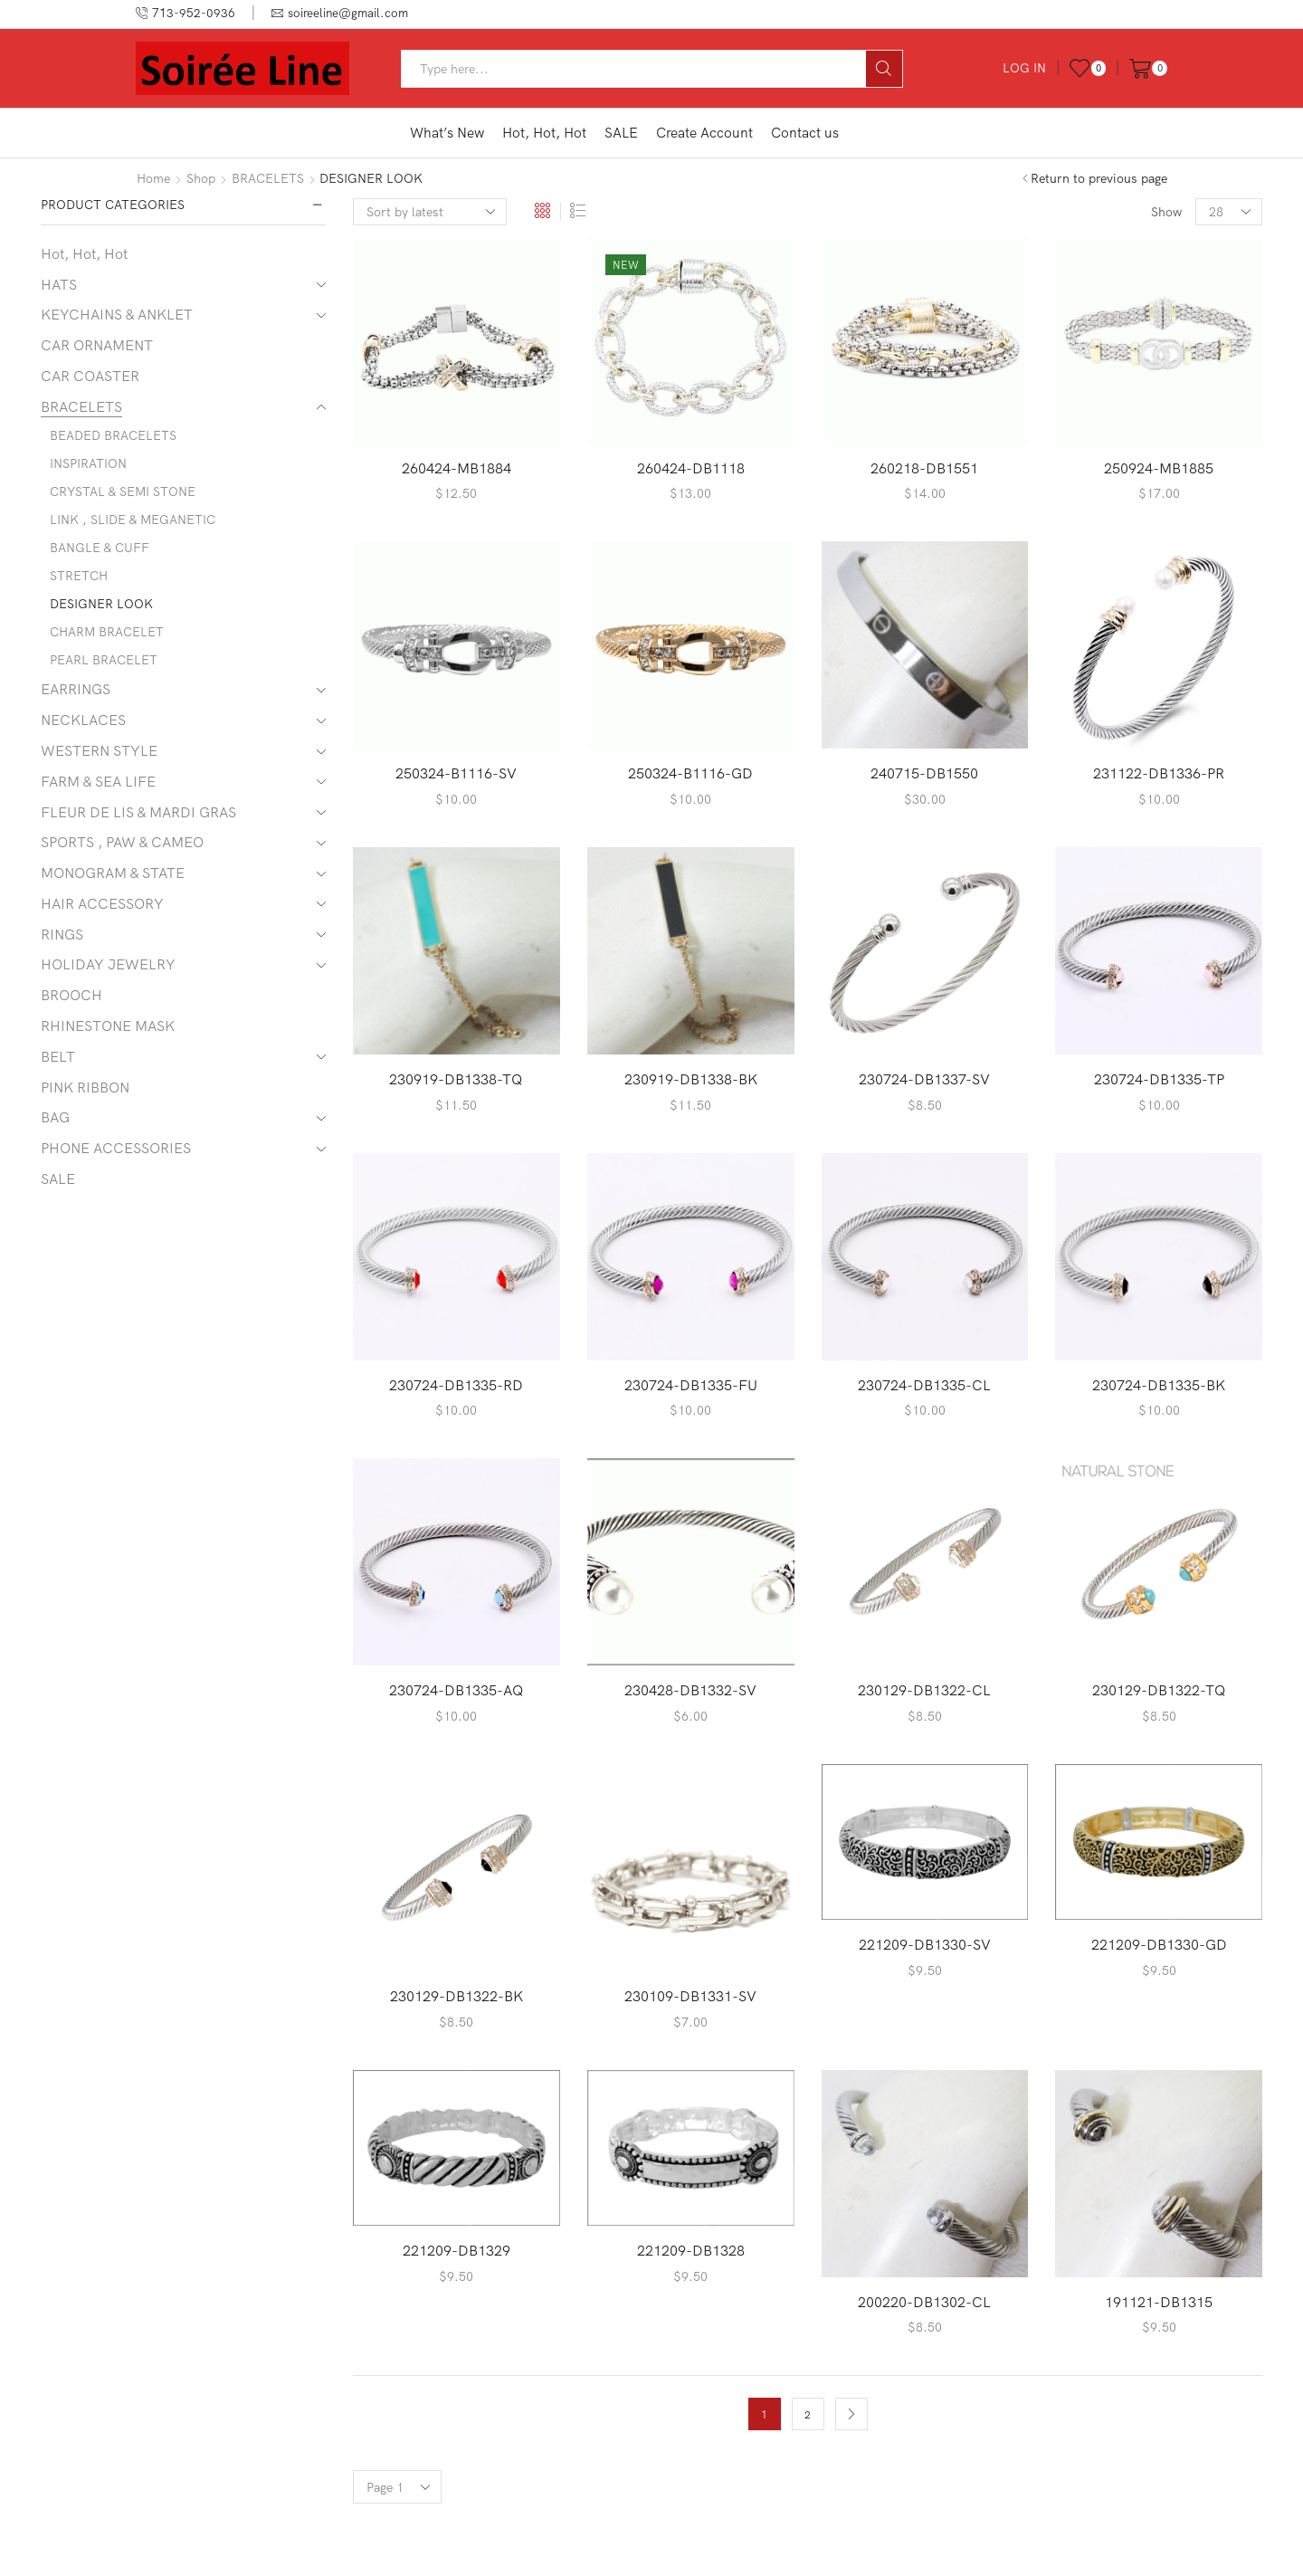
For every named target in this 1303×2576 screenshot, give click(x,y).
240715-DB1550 (924, 773)
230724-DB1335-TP (1159, 1079)
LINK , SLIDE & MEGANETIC (132, 519)
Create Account (704, 132)
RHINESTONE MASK (108, 1025)
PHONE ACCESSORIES (116, 1148)
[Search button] (884, 69)
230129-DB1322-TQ (1159, 1690)
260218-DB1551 (924, 468)
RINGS (62, 934)
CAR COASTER (90, 376)
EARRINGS (75, 689)
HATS (59, 284)
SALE (621, 132)
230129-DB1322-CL (924, 1690)
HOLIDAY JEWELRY (108, 964)
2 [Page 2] (807, 2414)
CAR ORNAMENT (97, 345)
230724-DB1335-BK (1158, 1385)
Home (153, 178)
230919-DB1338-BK (690, 1079)
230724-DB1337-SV (924, 1079)
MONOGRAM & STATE (113, 872)
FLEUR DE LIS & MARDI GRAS (138, 812)
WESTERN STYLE (99, 750)
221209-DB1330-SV (925, 1944)
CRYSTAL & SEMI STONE (122, 491)
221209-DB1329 (456, 2250)
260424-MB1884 (456, 468)
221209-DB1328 (691, 2250)
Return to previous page (1099, 178)
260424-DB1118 (691, 468)
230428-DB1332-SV (690, 1690)
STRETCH (79, 576)
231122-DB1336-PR (1158, 773)
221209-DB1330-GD (1159, 1944)
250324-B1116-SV (456, 773)
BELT (58, 1056)
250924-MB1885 (1158, 468)
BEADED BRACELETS (113, 435)
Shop (200, 178)
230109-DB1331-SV (690, 1996)
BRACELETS (268, 178)
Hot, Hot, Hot (544, 132)
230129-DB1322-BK (456, 1996)
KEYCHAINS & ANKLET (117, 314)
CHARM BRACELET (107, 632)
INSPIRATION (88, 463)
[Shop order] (430, 211)
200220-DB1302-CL (924, 2302)
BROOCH (71, 995)
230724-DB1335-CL (924, 1385)
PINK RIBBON (85, 1087)
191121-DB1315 (1159, 2302)
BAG (55, 1117)
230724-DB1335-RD (456, 1385)
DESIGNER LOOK (101, 604)
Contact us (805, 132)
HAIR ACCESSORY (102, 903)
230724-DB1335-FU (690, 1385)
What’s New (447, 132)
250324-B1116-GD (690, 773)
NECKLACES (83, 720)
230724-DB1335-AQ (456, 1690)
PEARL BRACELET (103, 660)
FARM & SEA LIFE (98, 781)
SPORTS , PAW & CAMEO (122, 842)
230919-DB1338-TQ (456, 1079)
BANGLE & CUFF (99, 547)
